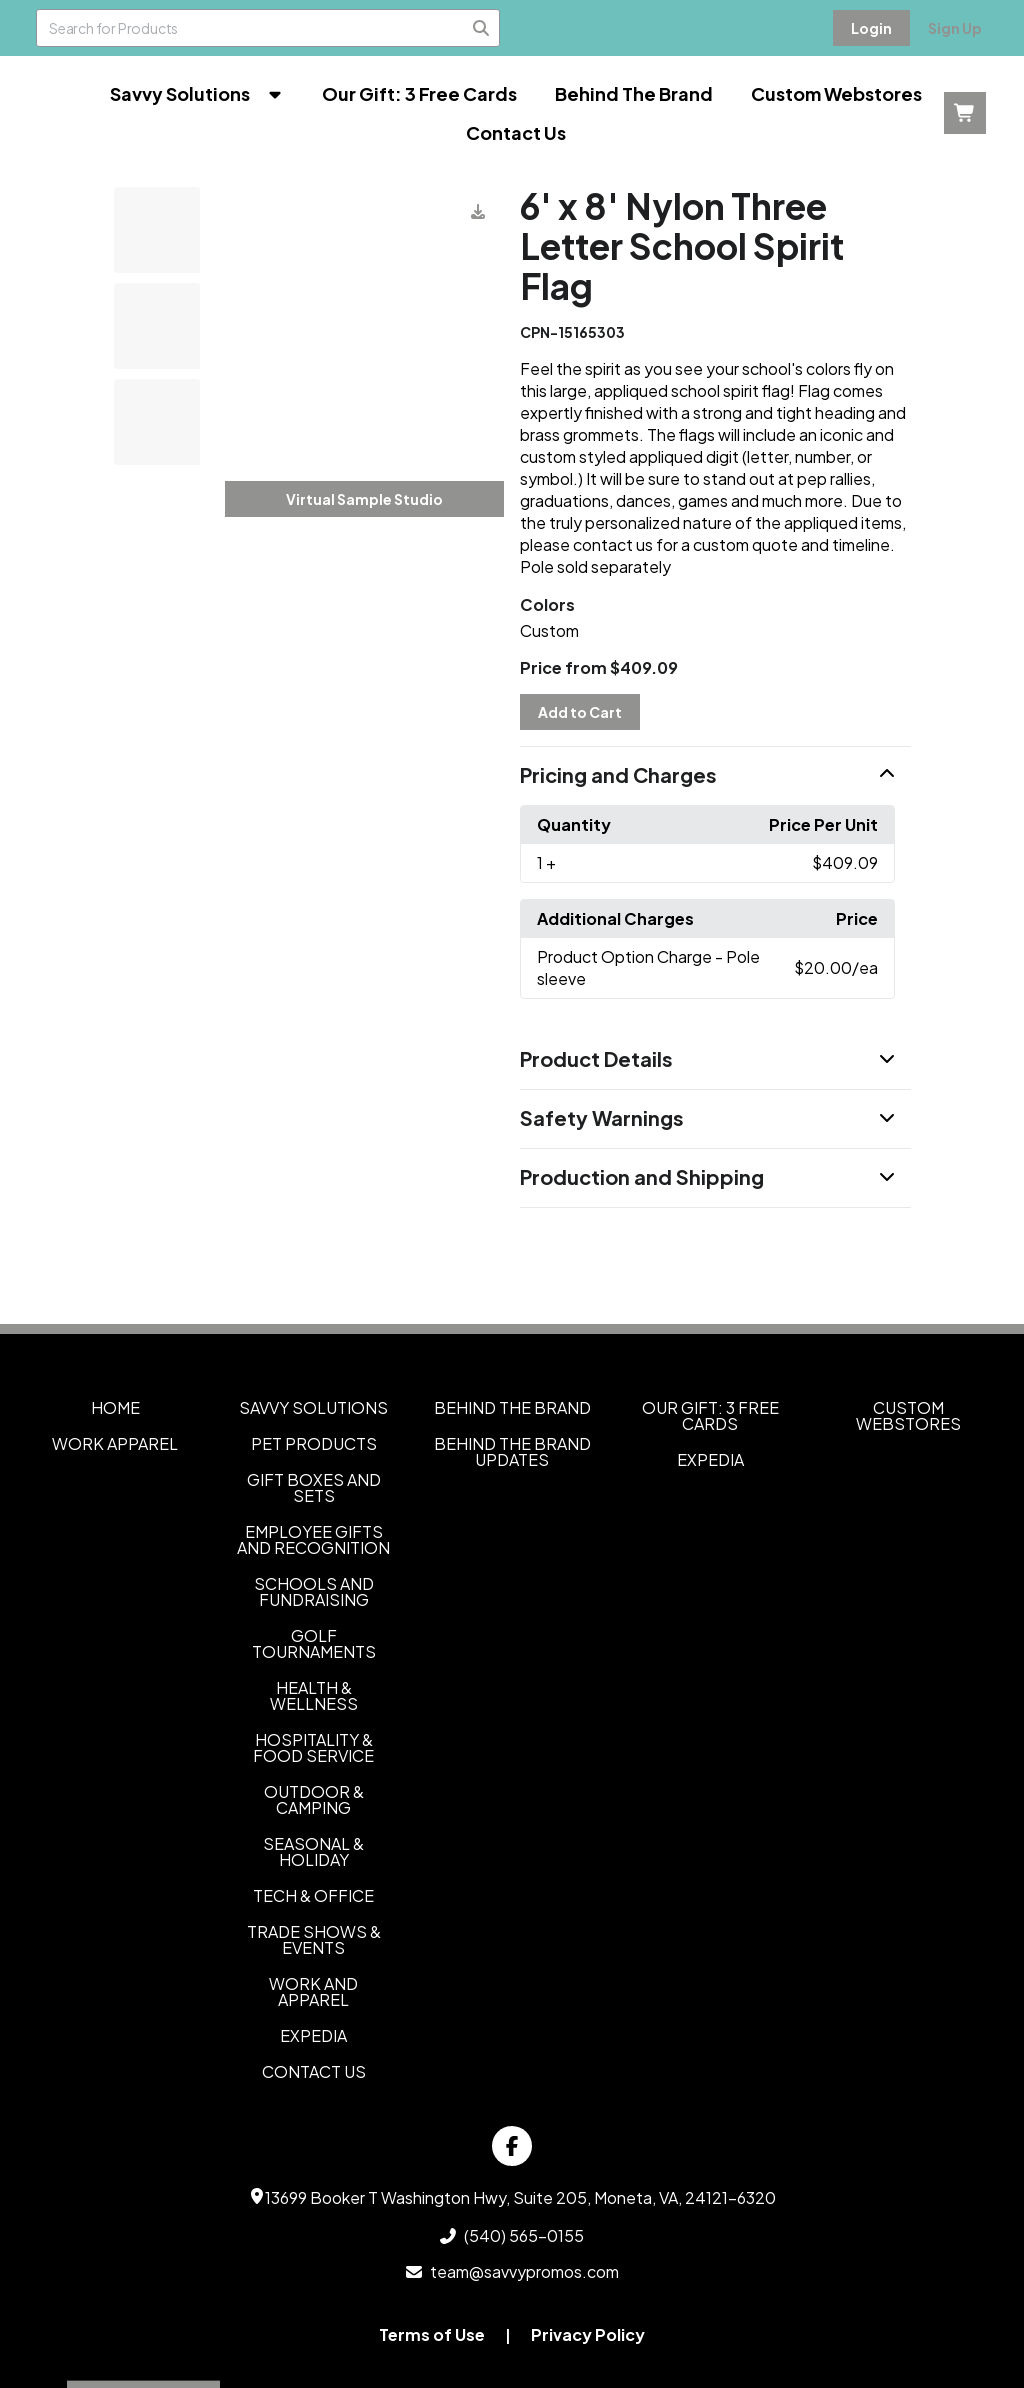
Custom (549, 630)
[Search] (481, 28)
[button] (715, 776)
